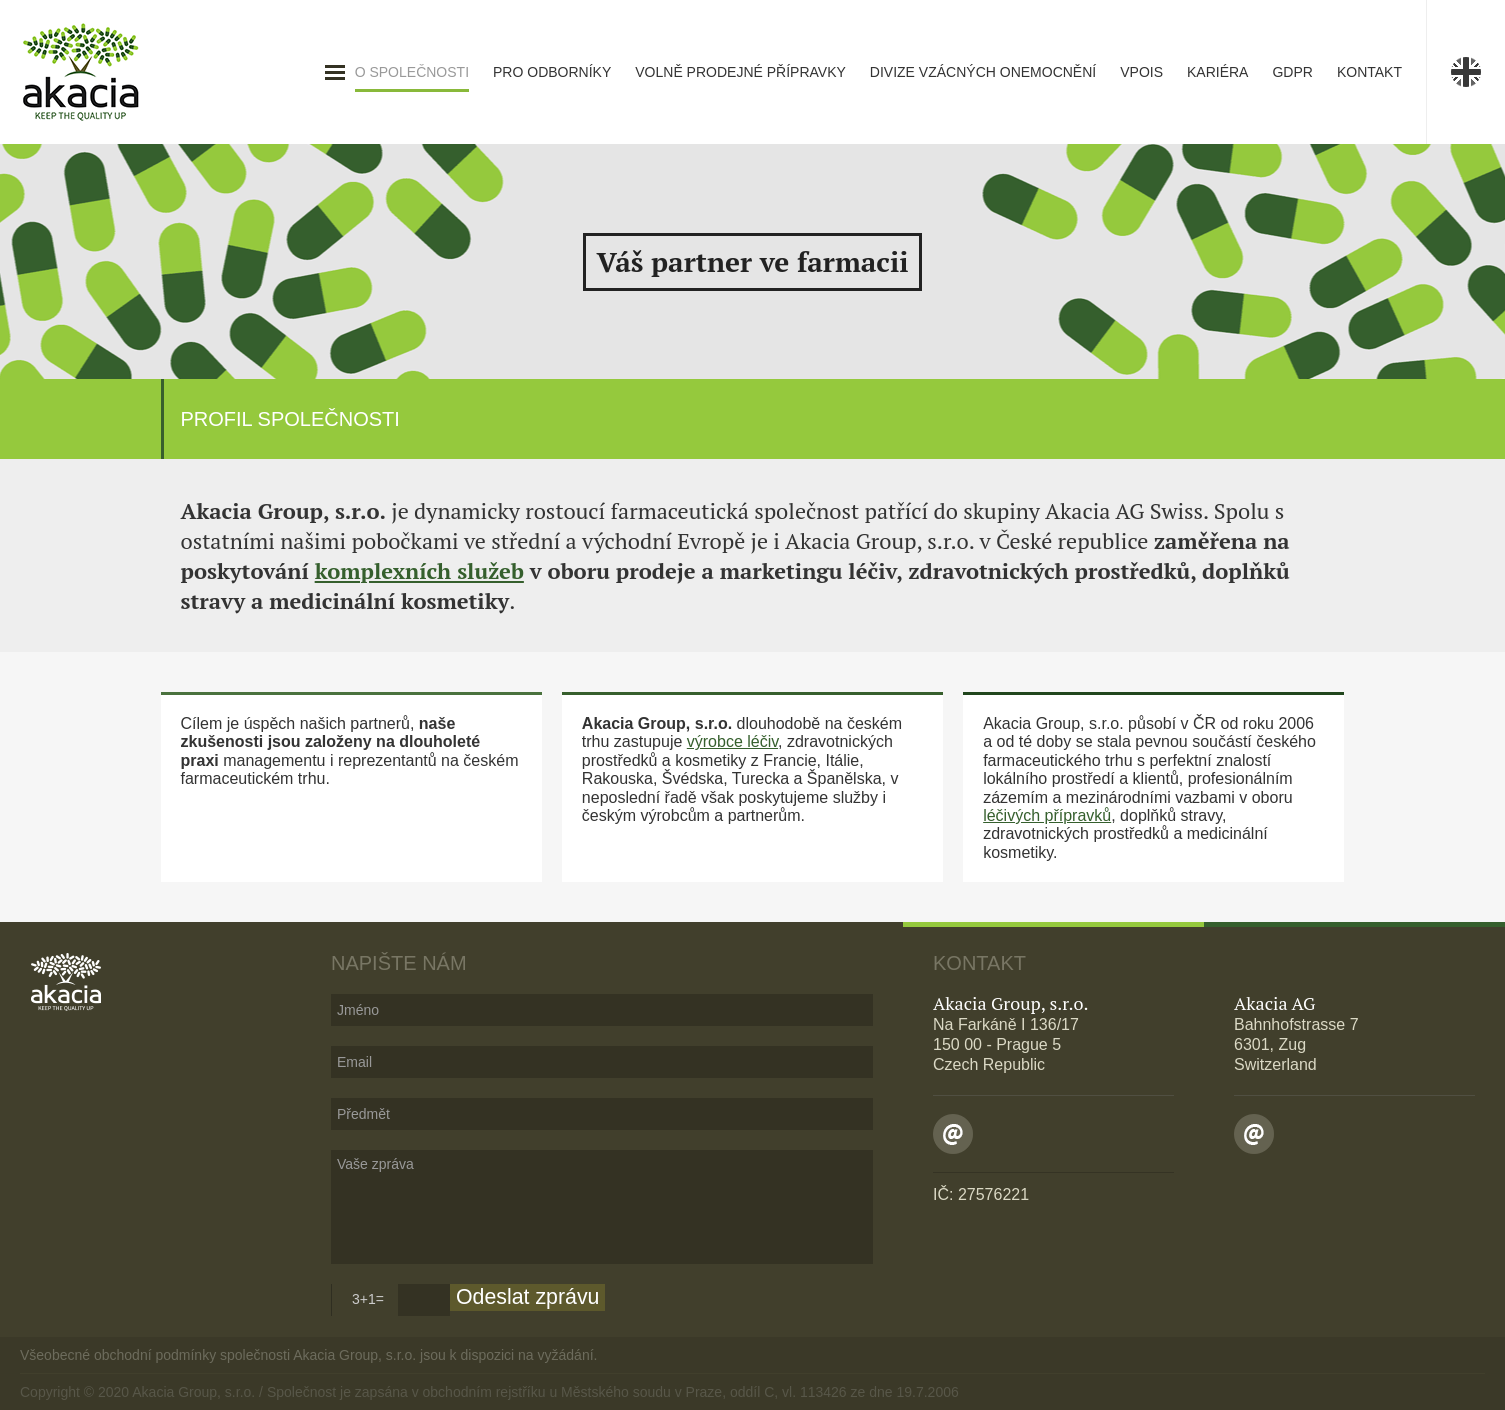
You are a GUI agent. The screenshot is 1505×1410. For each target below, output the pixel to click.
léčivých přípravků (1047, 815)
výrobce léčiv (732, 741)
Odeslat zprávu (527, 1297)
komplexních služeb (419, 570)
